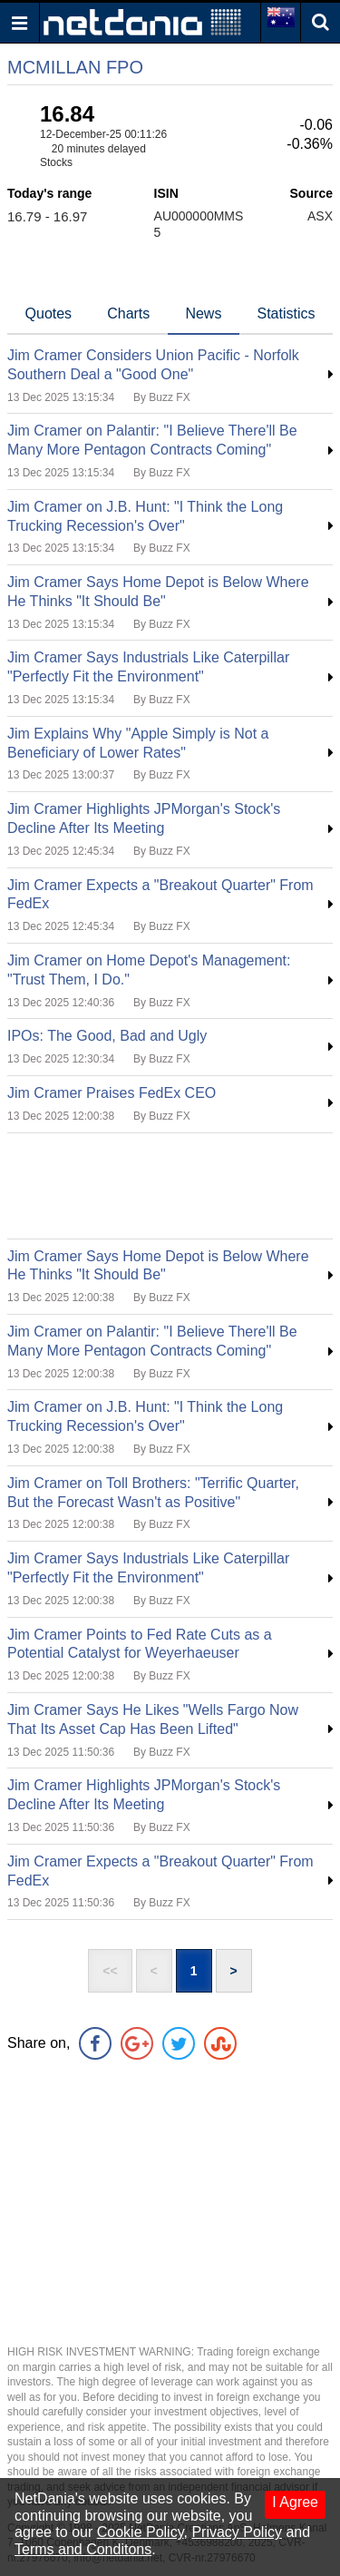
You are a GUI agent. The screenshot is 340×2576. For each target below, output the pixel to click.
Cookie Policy (140, 2532)
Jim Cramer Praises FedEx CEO (111, 1093)
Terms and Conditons (83, 2549)
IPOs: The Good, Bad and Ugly (107, 1035)
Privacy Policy (236, 2532)
